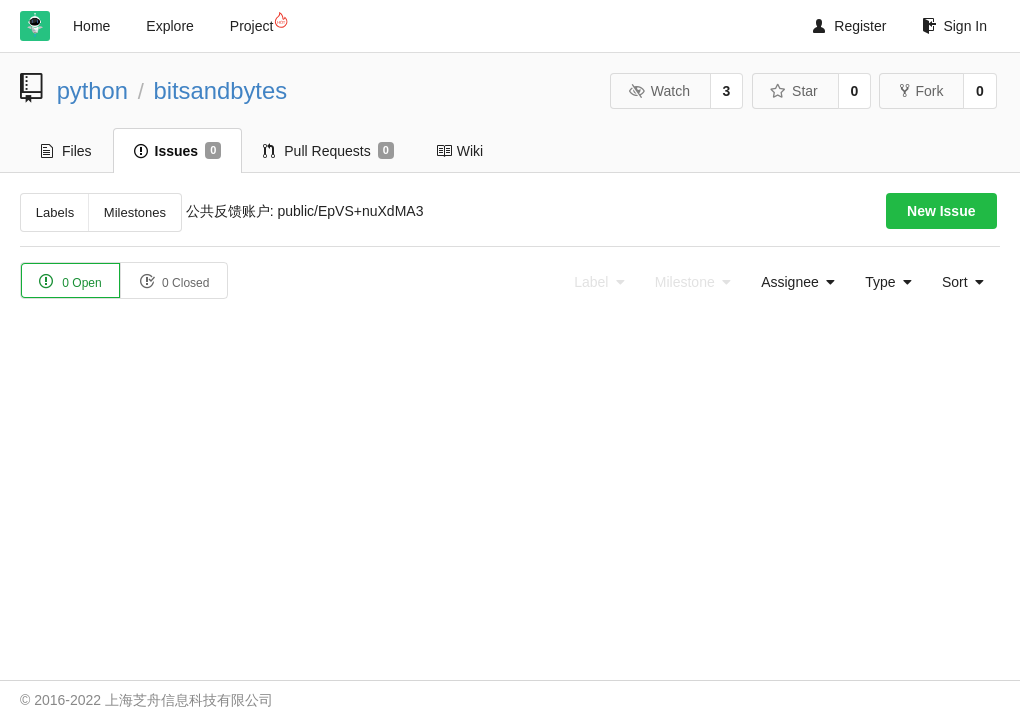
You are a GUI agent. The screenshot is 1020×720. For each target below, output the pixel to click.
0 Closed (174, 281)
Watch (659, 91)
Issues (178, 151)
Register (849, 26)
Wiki (459, 151)
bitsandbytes (220, 90)
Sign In (954, 26)
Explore (169, 26)
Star (794, 91)
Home (91, 26)
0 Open (70, 281)
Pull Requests (328, 151)
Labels (55, 212)
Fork (921, 91)
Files (66, 151)
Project (258, 23)
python (92, 90)
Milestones (135, 212)
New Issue (941, 211)
